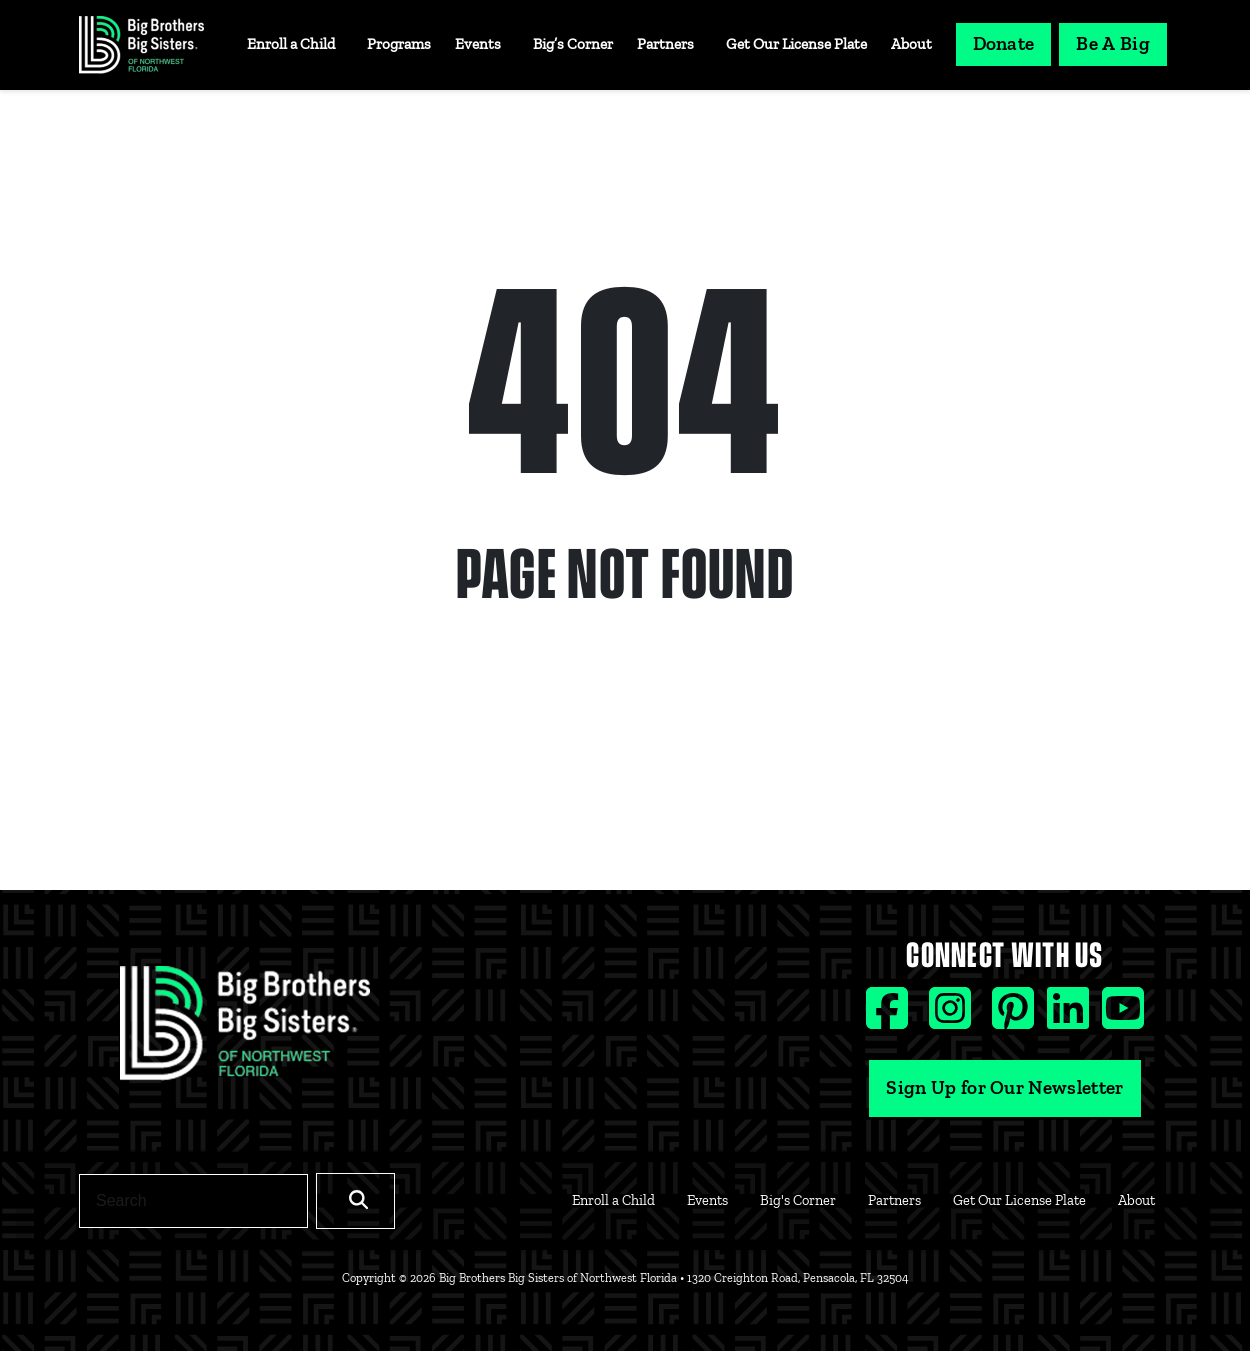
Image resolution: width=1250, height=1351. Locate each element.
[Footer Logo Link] (245, 1029)
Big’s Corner (573, 44)
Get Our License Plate (796, 44)
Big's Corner (798, 1200)
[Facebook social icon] (889, 1017)
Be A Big (1113, 43)
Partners (665, 44)
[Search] (193, 1201)
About (911, 44)
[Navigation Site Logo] (141, 45)
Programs (399, 44)
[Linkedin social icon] (1070, 1017)
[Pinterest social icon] (1015, 1017)
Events (478, 44)
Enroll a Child (291, 44)
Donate (1004, 43)
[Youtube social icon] (1123, 1017)
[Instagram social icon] (952, 1017)
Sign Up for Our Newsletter (1004, 1087)
